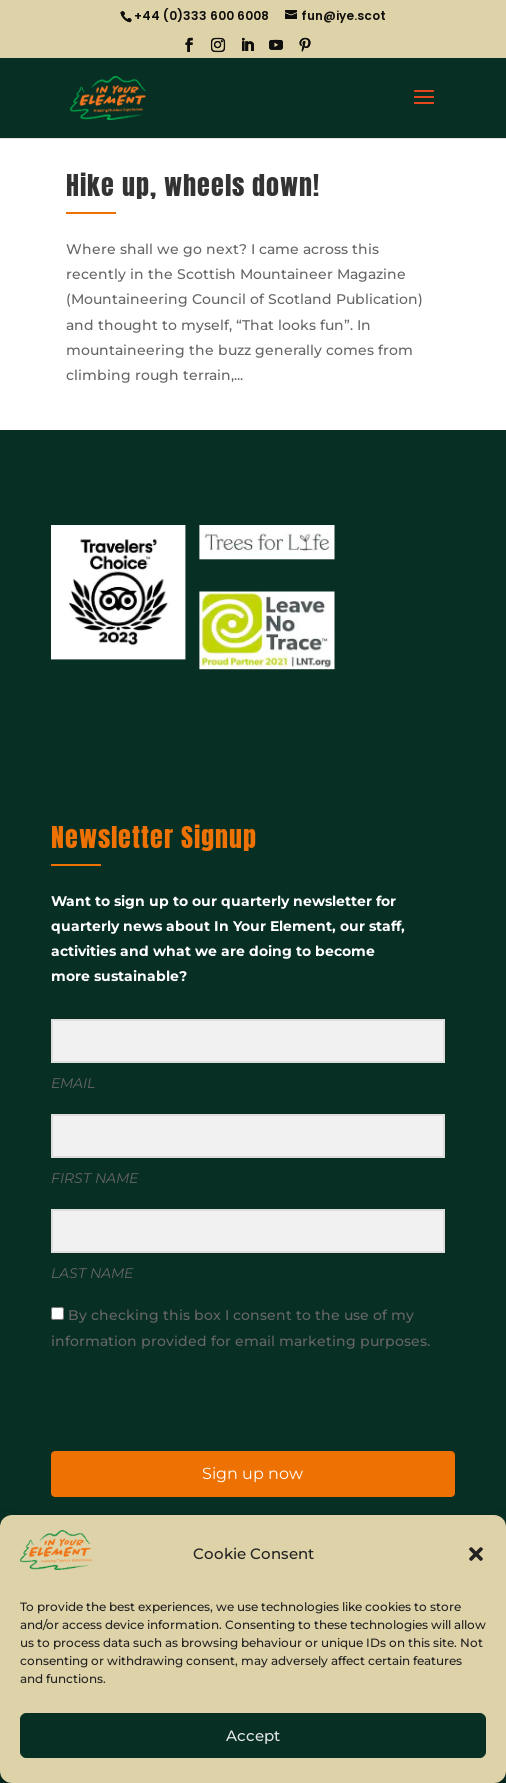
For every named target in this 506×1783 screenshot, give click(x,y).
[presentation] (174, 1399)
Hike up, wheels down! (193, 185)
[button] (476, 1554)
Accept (253, 1735)
